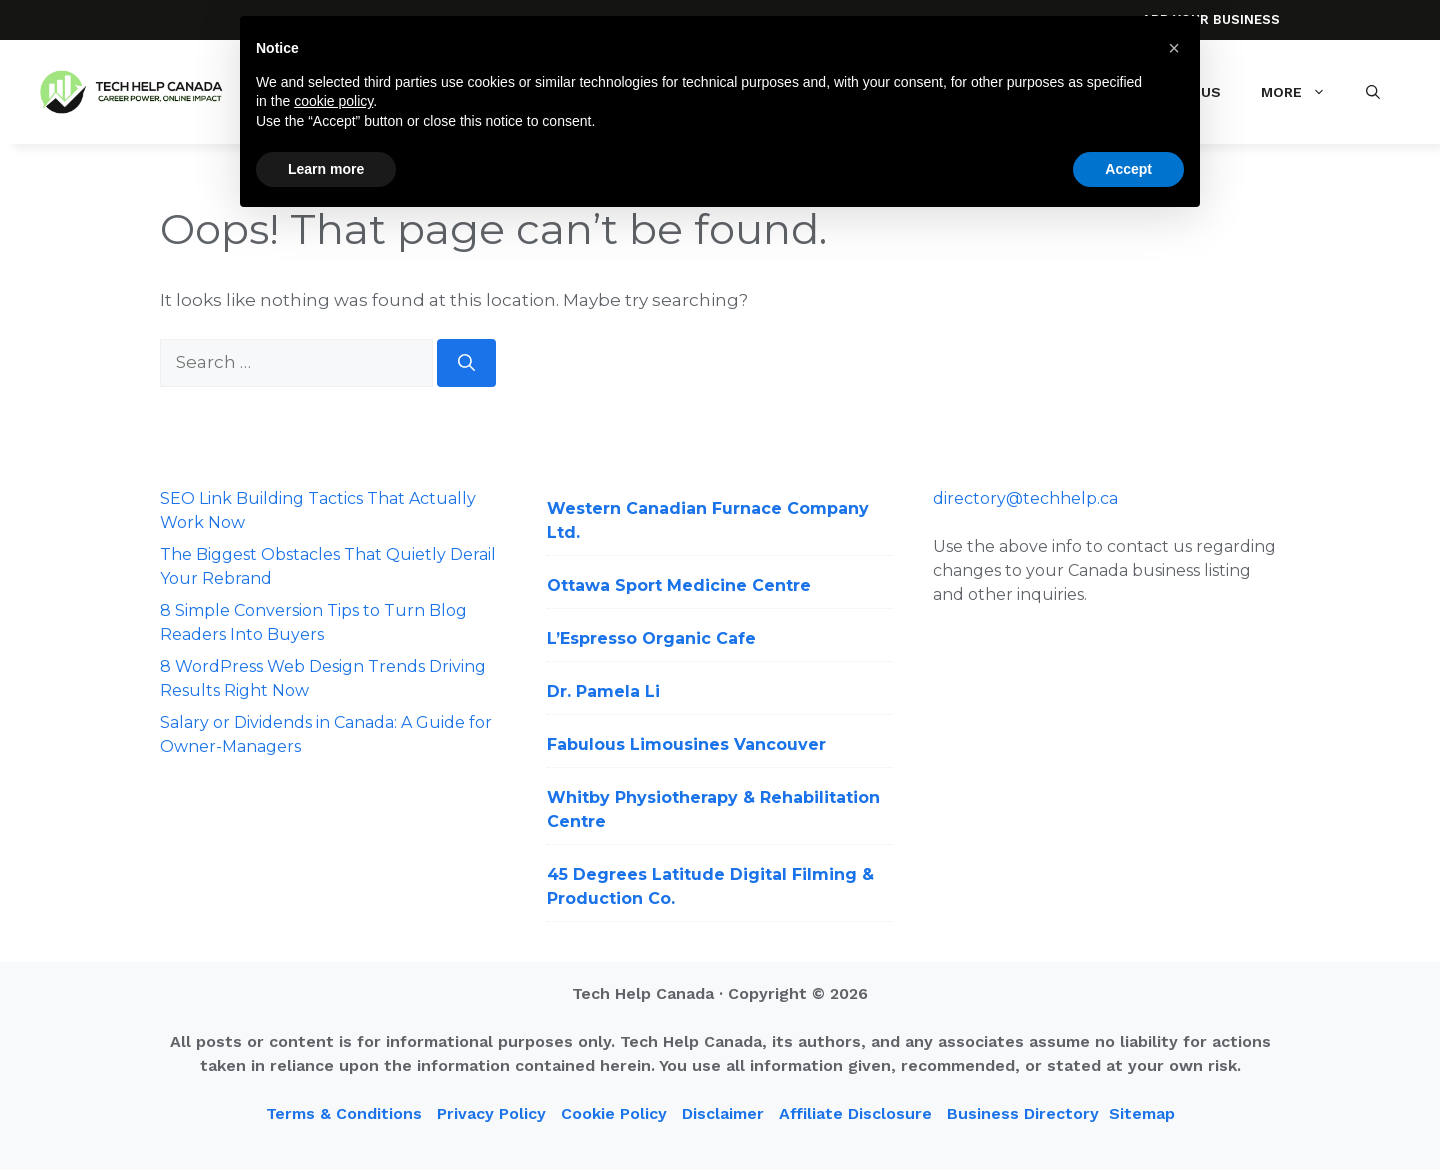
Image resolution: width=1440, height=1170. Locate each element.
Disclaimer (723, 1113)
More (1303, 92)
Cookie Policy (614, 1113)
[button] (1373, 92)
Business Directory (1023, 1113)
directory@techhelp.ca (1025, 498)
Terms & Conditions (344, 1113)
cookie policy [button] (333, 101)
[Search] (466, 363)
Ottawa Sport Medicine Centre (679, 585)
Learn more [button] (326, 169)
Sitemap (1142, 1113)
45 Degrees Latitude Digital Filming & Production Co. (710, 886)
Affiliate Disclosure (855, 1113)
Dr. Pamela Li (603, 691)
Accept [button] (1128, 169)
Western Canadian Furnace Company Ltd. (708, 520)
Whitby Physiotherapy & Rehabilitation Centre (713, 809)
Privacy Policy (491, 1113)
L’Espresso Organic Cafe (651, 638)
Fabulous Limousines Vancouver (686, 744)
